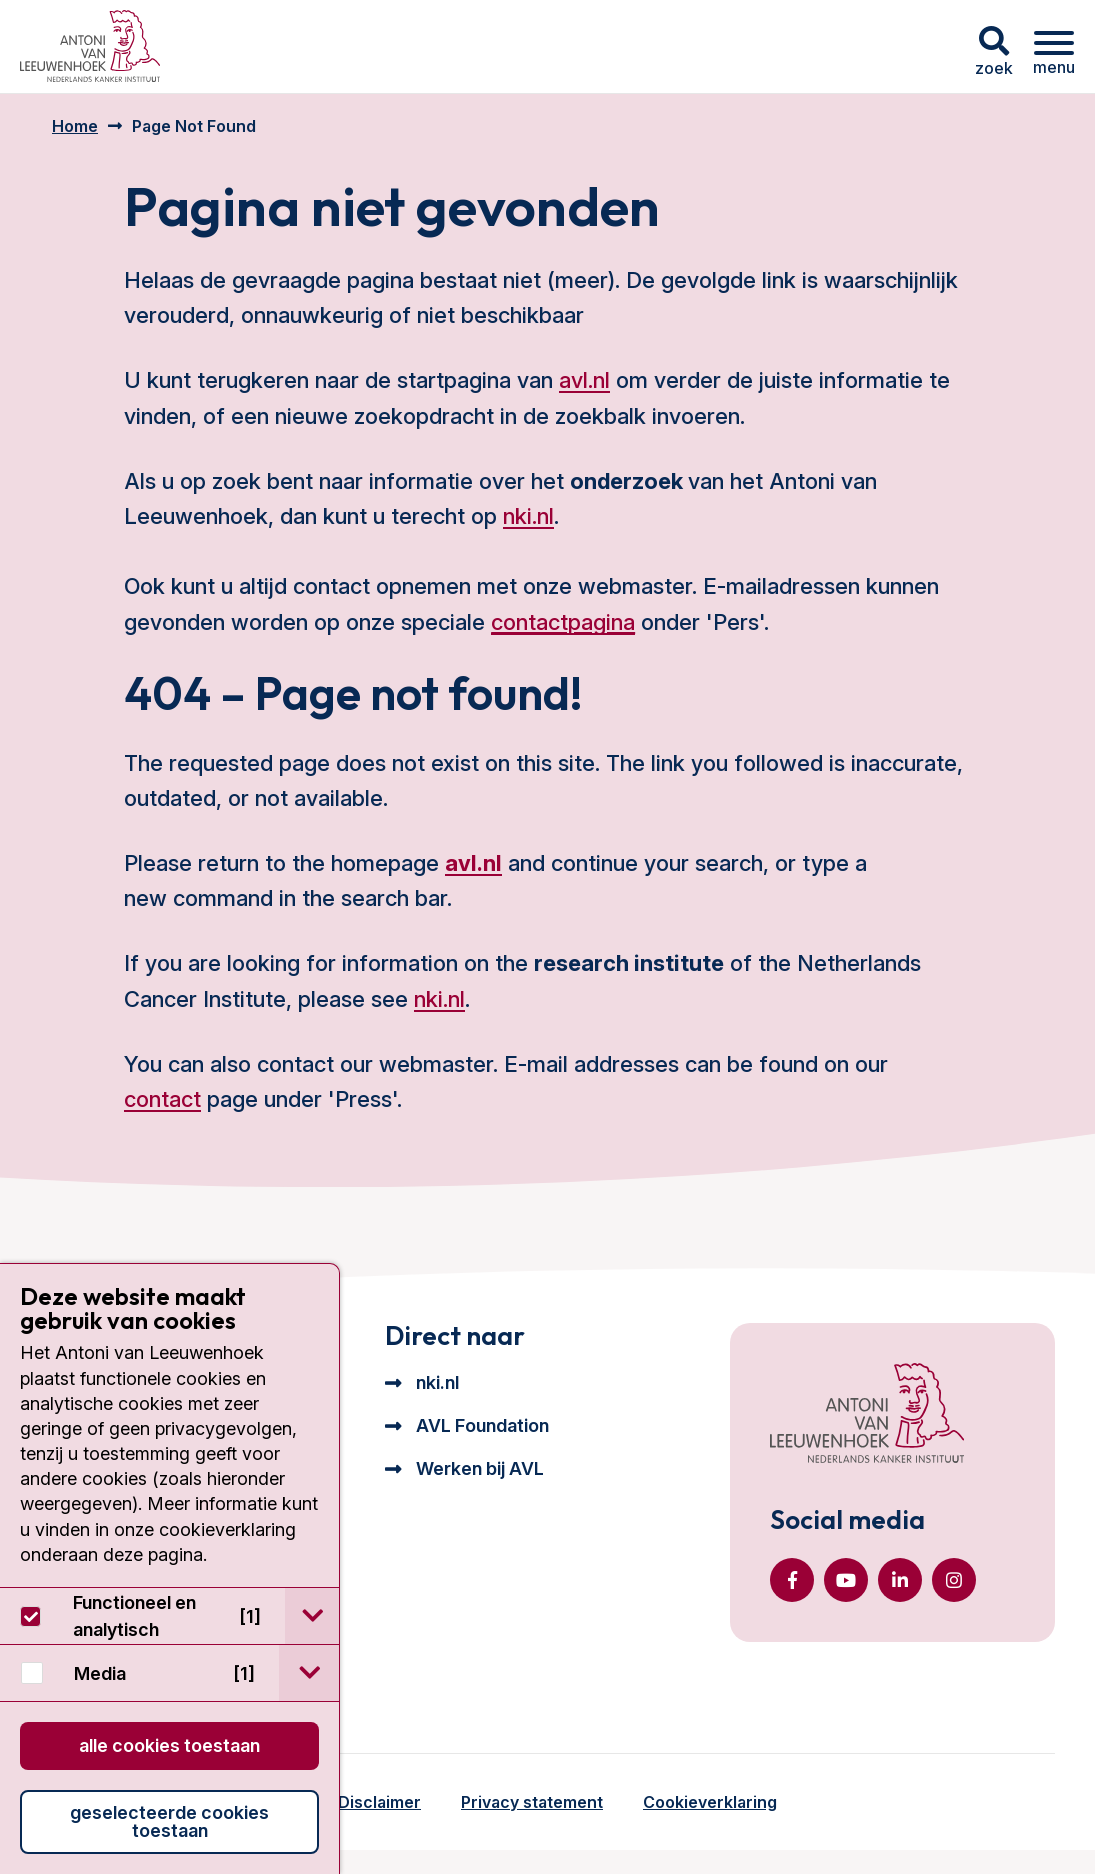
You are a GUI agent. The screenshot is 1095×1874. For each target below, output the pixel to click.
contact (162, 1099)
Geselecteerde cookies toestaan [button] (169, 1821)
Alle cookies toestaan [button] (169, 1745)
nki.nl (528, 516)
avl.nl (584, 380)
